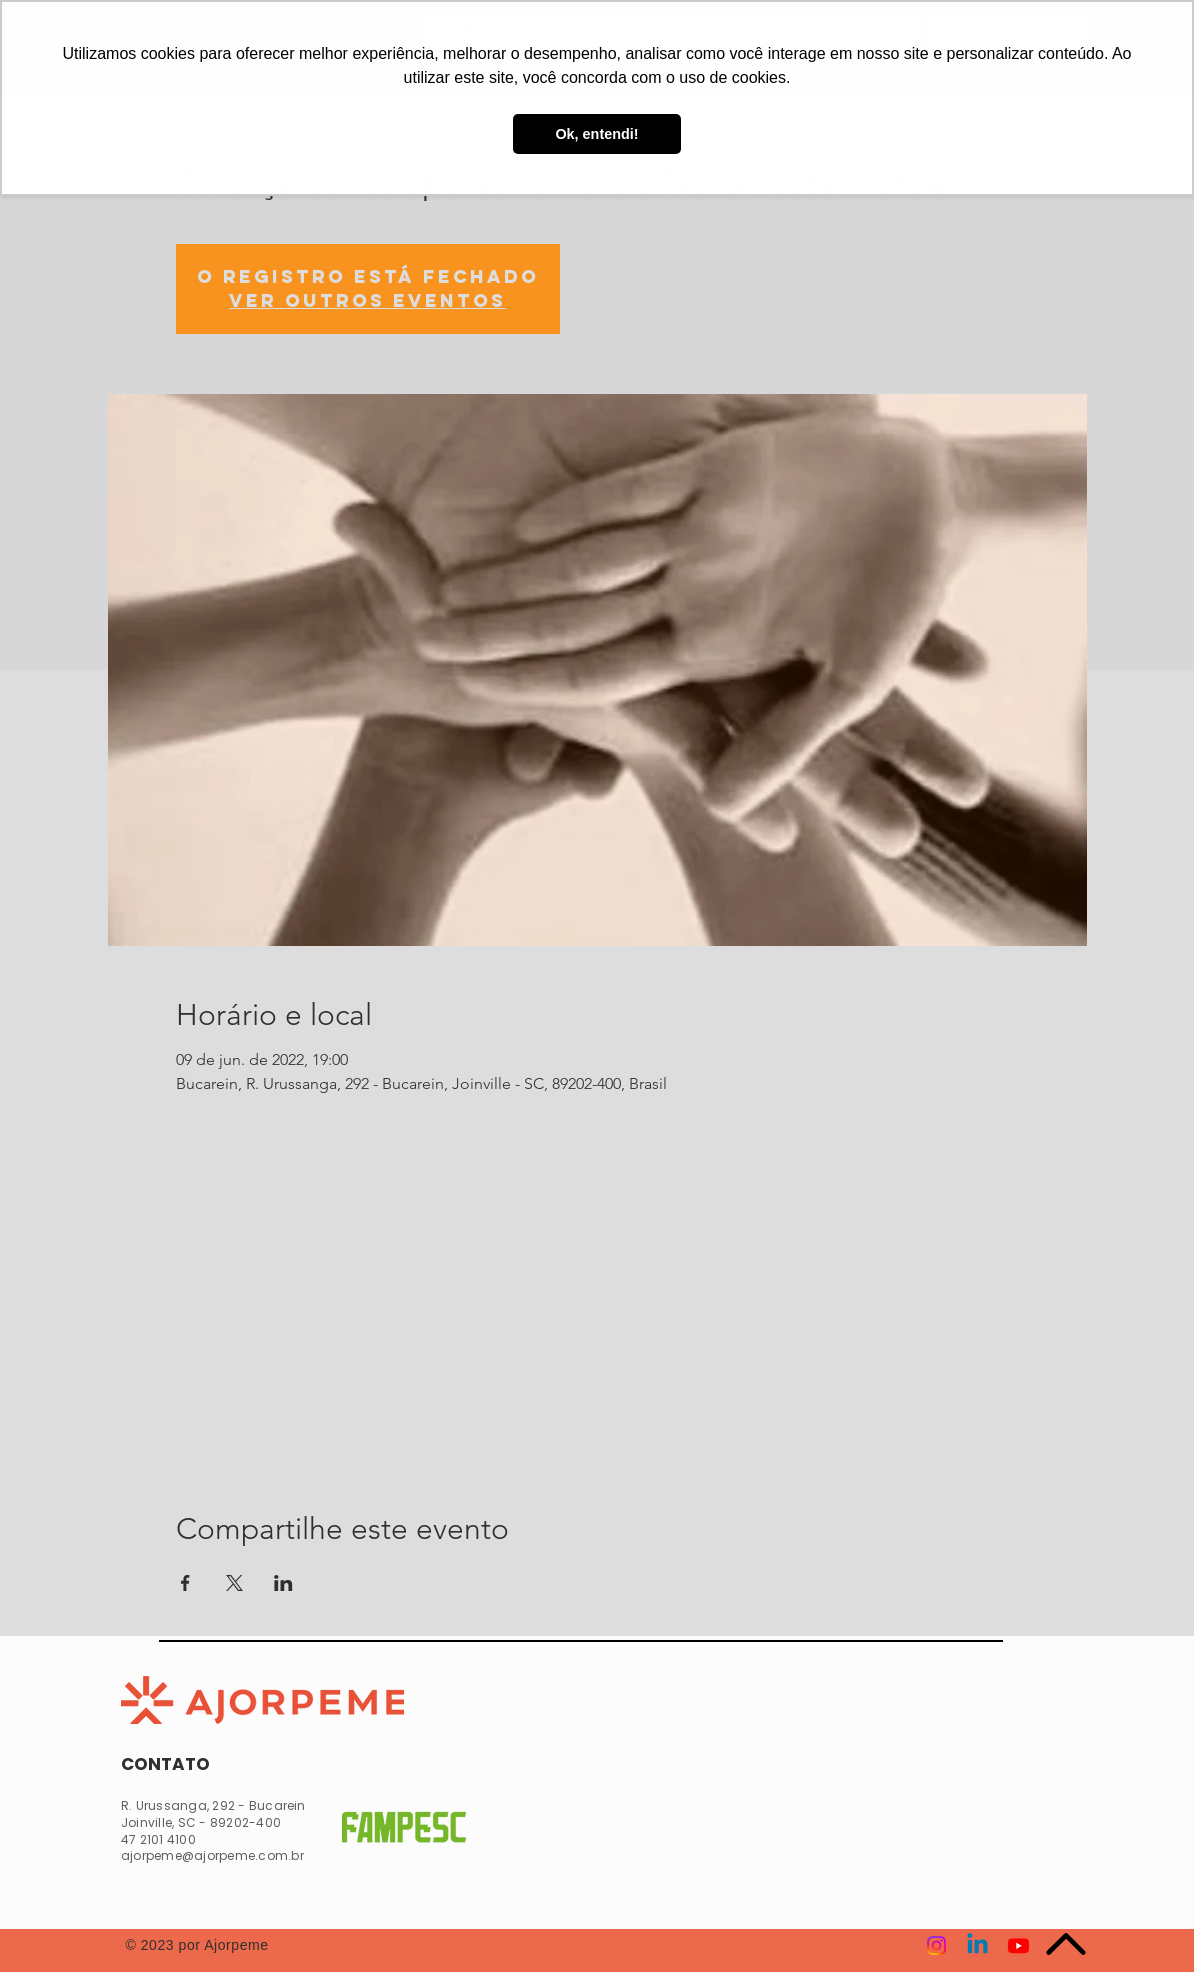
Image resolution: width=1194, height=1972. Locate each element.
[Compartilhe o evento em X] (234, 1583)
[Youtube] (1018, 1945)
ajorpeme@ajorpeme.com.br (212, 1855)
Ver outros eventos (367, 300)
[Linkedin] (977, 1945)
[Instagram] (936, 1945)
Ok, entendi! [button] (596, 134)
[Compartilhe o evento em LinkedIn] (283, 1583)
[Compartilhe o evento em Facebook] (185, 1583)
